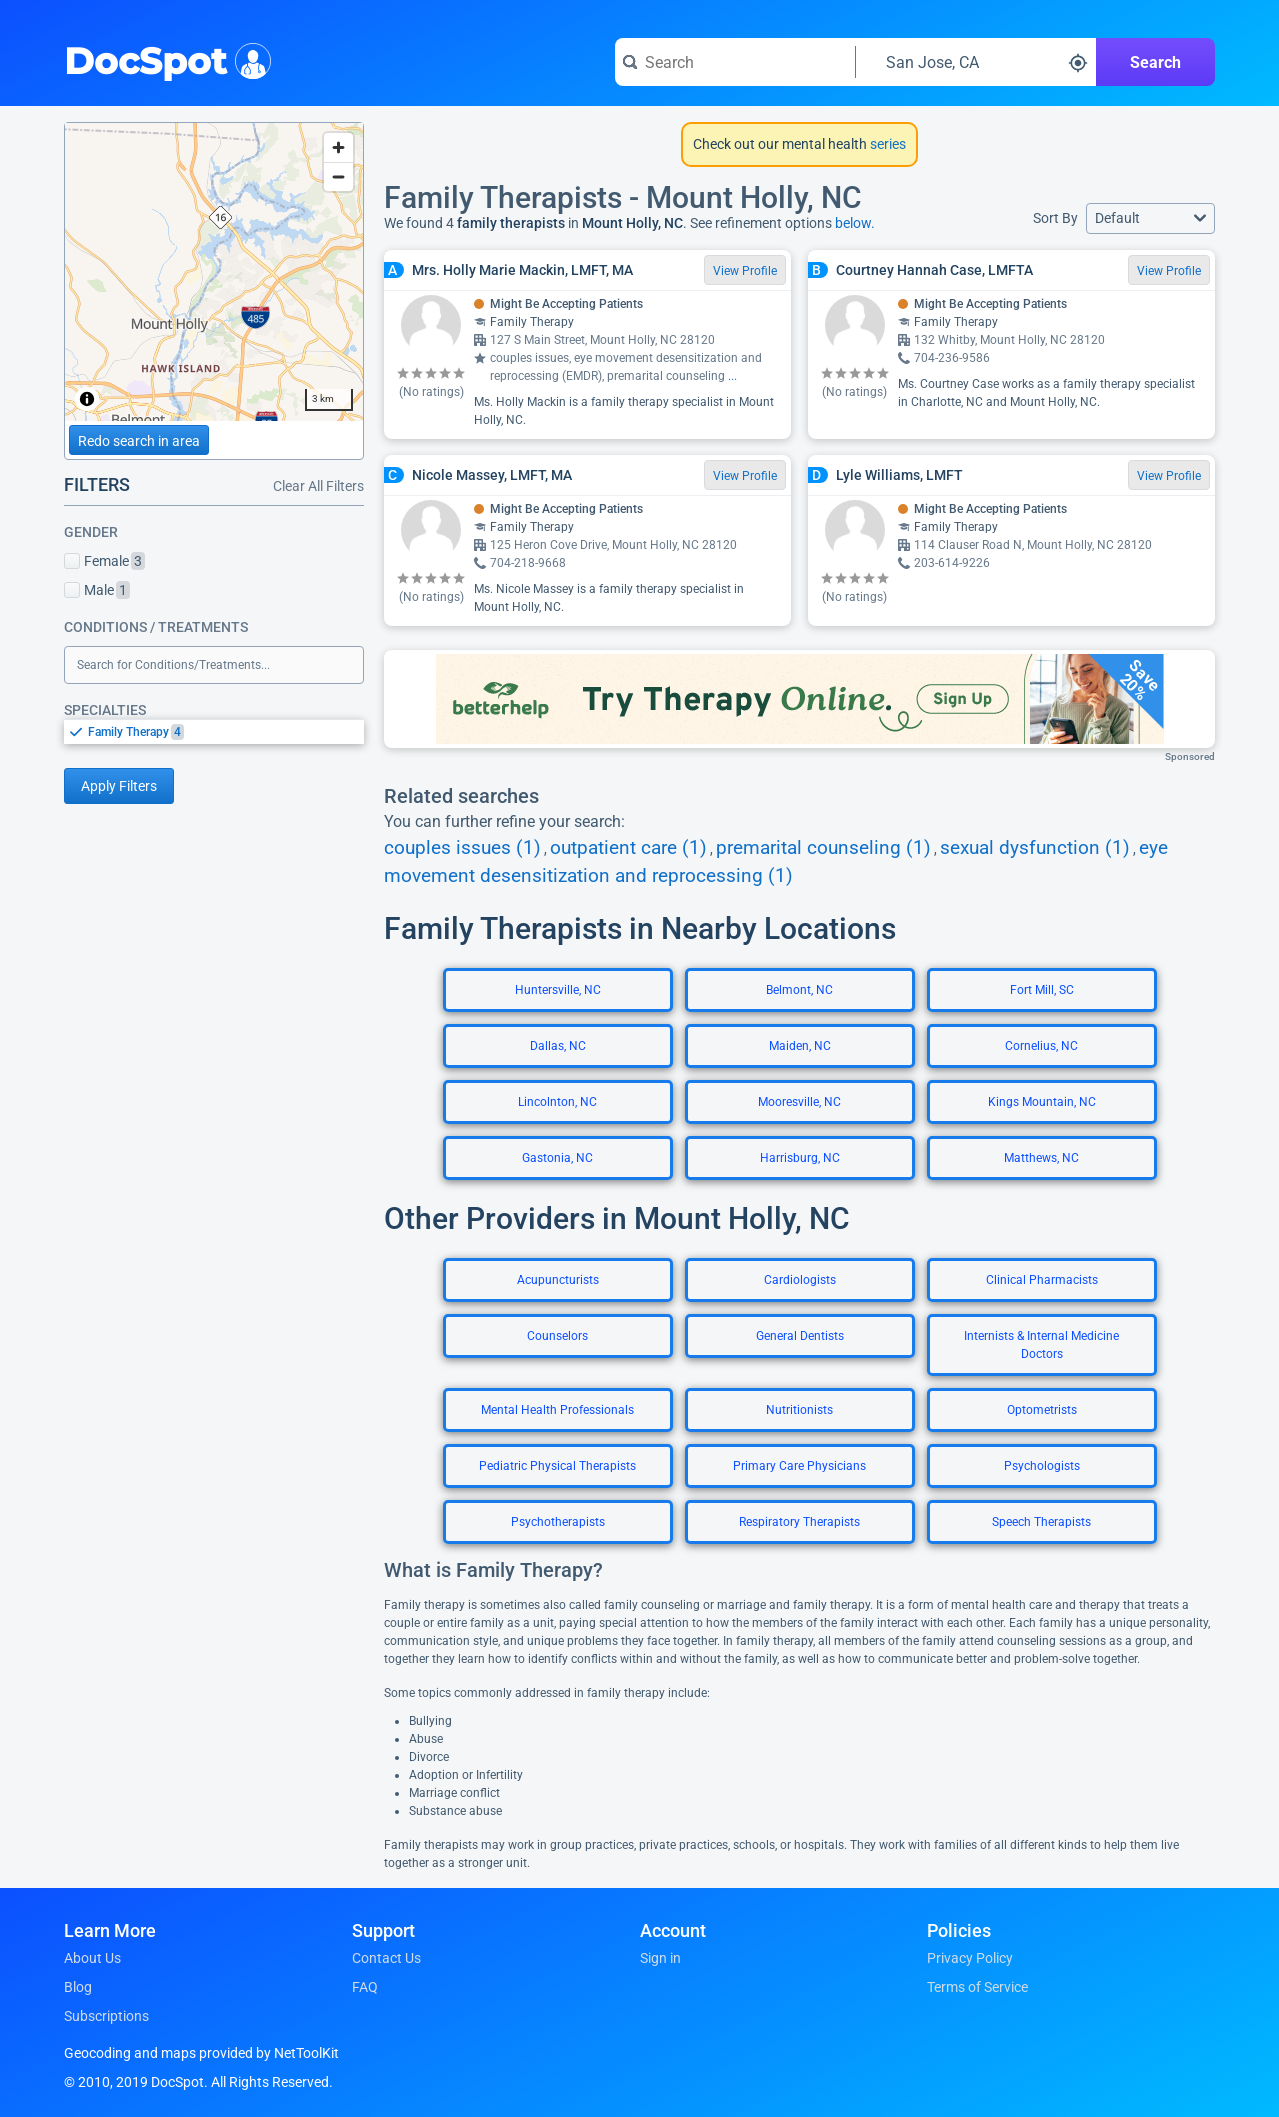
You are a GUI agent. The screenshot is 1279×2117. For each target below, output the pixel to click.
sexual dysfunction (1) (1035, 848)
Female (104, 561)
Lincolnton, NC (557, 1102)
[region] (214, 272)
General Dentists (800, 1336)
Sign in (660, 1958)
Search (1155, 62)
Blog (78, 1987)
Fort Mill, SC (1042, 990)
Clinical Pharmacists (1042, 1280)
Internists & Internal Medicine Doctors (1041, 1345)
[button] (1150, 218)
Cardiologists (800, 1280)
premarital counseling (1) (823, 848)
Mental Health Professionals (557, 1410)
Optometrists (1042, 1410)
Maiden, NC (800, 1046)
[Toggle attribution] (87, 399)
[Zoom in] (338, 147)
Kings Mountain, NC (1042, 1102)
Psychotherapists (558, 1522)
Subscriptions (106, 2016)
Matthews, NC (1041, 1158)
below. (855, 223)
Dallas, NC (558, 1046)
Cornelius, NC (1041, 1046)
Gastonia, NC (557, 1158)
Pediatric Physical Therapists (557, 1466)
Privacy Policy (970, 1958)
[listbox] (214, 731)
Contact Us (386, 1958)
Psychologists (1042, 1466)
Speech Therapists (1041, 1522)
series (886, 144)
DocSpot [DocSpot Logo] (163, 59)
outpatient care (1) (628, 848)
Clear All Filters (318, 486)
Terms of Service (977, 1987)
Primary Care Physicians (799, 1466)
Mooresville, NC (799, 1102)
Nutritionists (799, 1410)
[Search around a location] (976, 62)
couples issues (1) (462, 848)
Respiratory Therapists (799, 1522)
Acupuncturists (558, 1280)
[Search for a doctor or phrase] (735, 62)
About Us (92, 1958)
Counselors (557, 1336)
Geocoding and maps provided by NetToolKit (201, 2053)
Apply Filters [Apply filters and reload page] (119, 786)
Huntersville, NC (558, 990)
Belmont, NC (799, 990)
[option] (226, 732)
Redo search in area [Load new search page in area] (139, 441)
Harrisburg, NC (800, 1158)
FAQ (365, 1987)
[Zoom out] (338, 176)
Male (97, 590)
